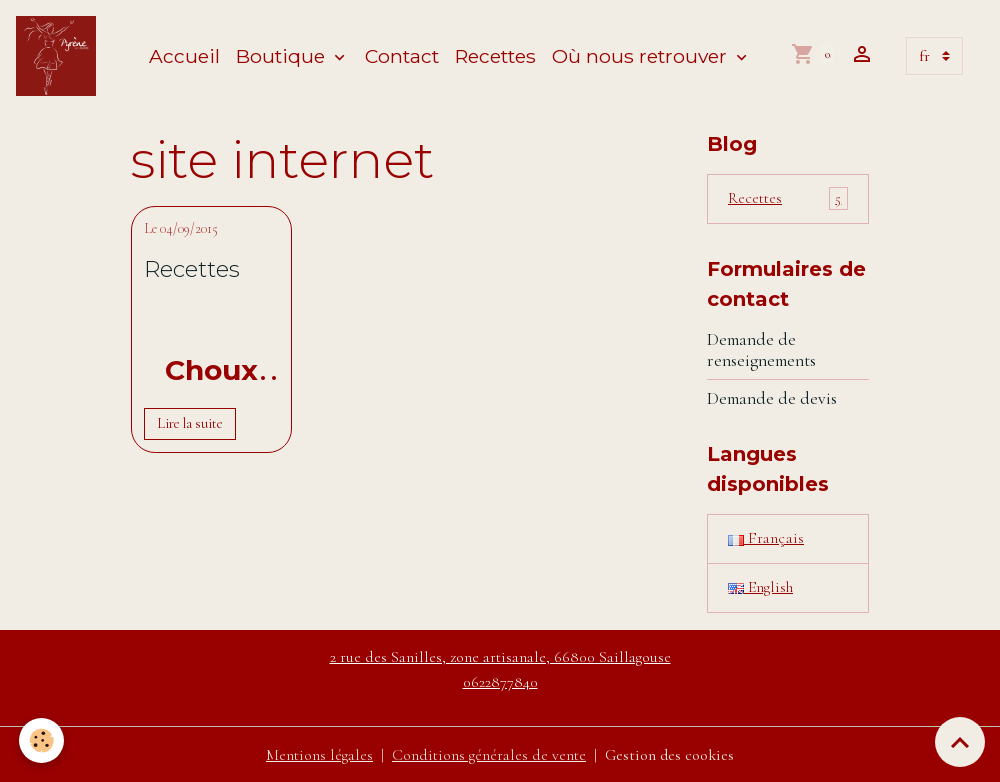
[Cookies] (42, 740)
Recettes (495, 56)
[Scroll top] (960, 742)
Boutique (283, 56)
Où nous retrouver (642, 56)
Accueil (184, 56)
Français (766, 539)
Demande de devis (772, 398)
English (760, 588)
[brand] (60, 56)
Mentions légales (318, 754)
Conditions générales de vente (489, 754)
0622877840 (500, 681)
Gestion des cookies (671, 754)
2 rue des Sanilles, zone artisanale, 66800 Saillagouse (500, 657)
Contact (402, 56)
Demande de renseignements (761, 350)
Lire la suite (190, 423)
